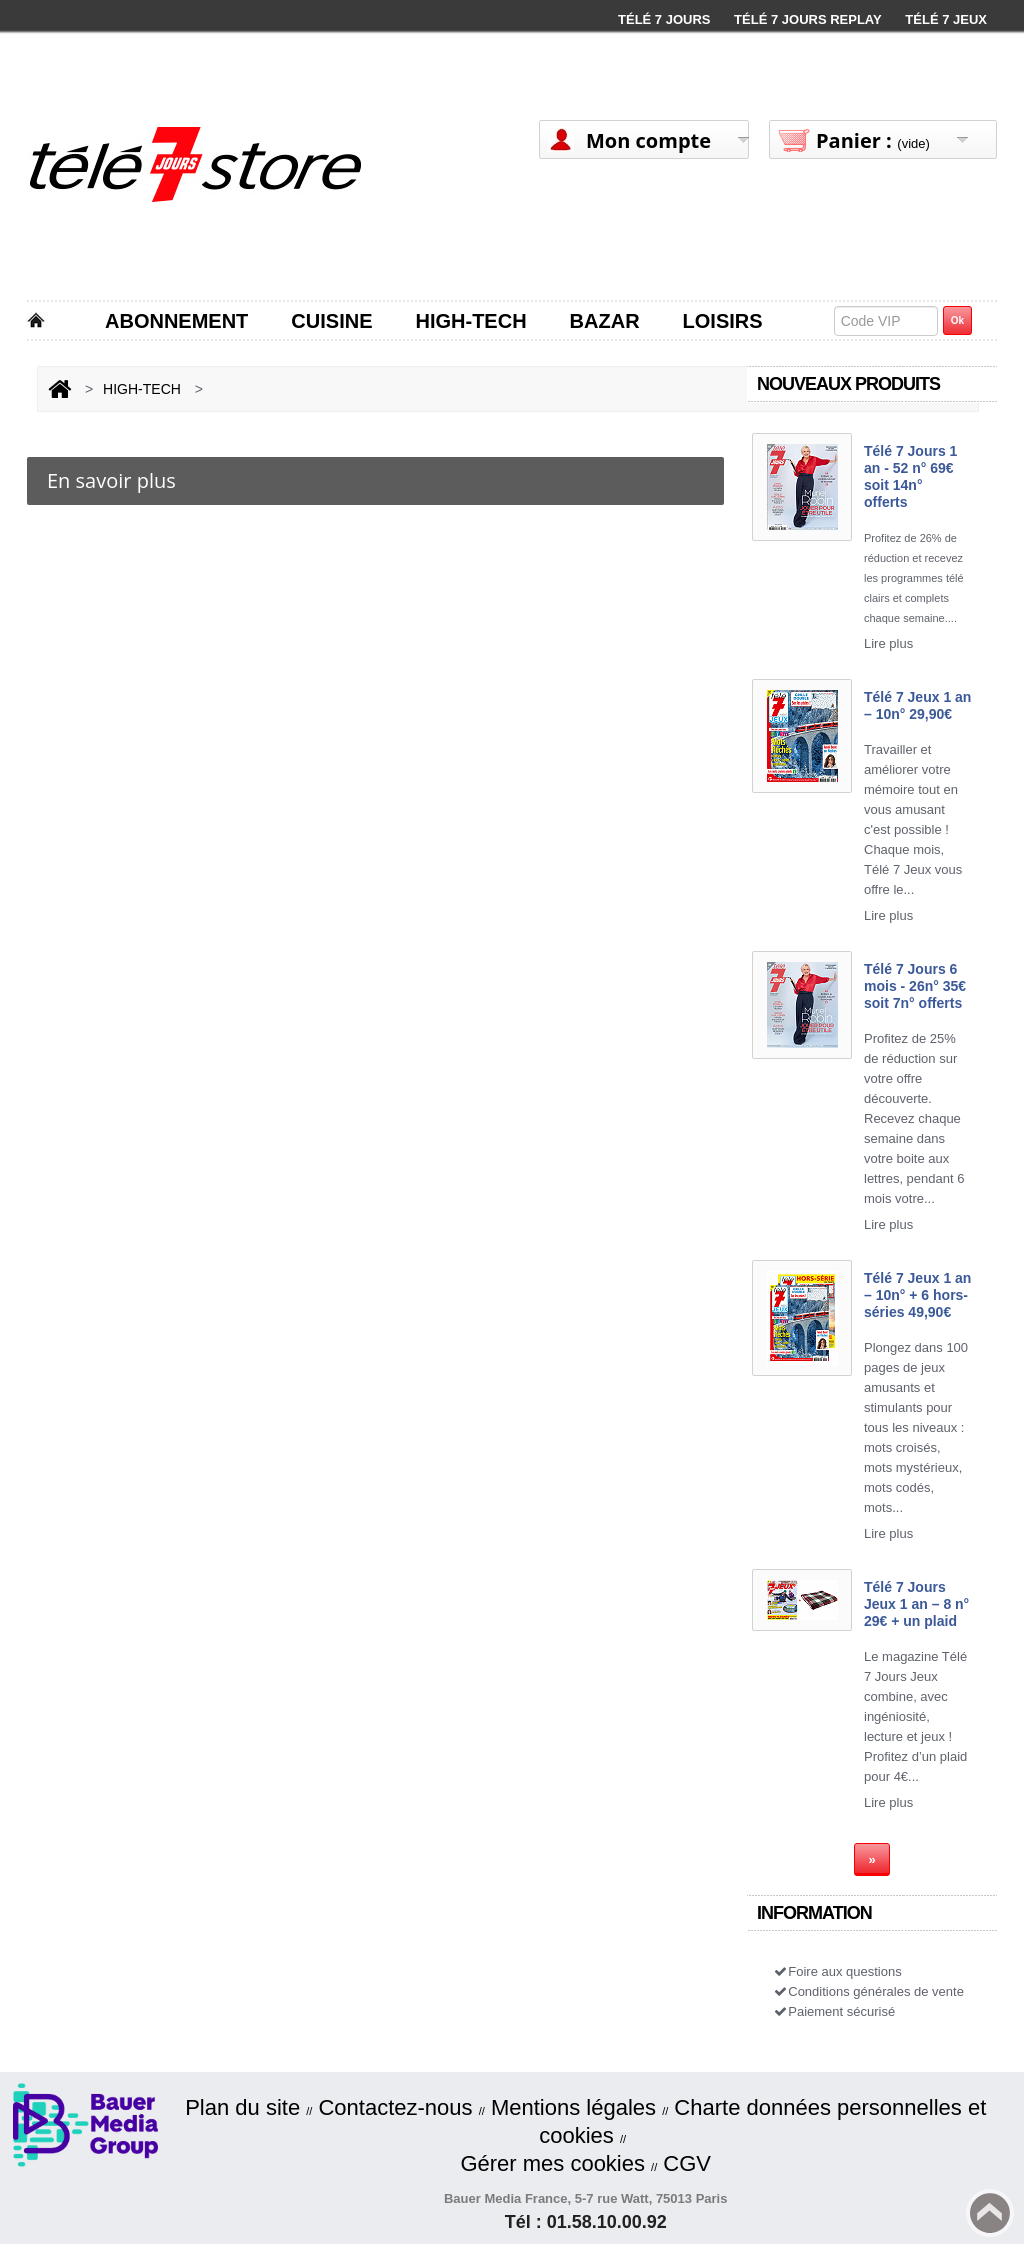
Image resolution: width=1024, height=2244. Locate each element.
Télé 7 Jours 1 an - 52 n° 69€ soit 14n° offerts (910, 476)
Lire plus (888, 643)
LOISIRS (723, 321)
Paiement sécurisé (833, 2011)
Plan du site (242, 2107)
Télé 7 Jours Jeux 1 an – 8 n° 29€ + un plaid (916, 1604)
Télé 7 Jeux (946, 19)
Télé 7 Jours (664, 19)
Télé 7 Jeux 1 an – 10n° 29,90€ (917, 705)
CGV (687, 2163)
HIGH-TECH (470, 321)
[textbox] (886, 321)
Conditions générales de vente (868, 1991)
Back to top (990, 2213)
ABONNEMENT (176, 321)
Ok (957, 320)
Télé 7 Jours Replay (808, 19)
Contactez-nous (395, 2107)
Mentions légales (573, 2107)
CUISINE (331, 321)
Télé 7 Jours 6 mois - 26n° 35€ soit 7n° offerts (915, 986)
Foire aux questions (837, 1971)
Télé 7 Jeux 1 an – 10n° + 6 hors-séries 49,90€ (917, 1295)
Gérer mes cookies (552, 2163)
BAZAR (605, 321)
